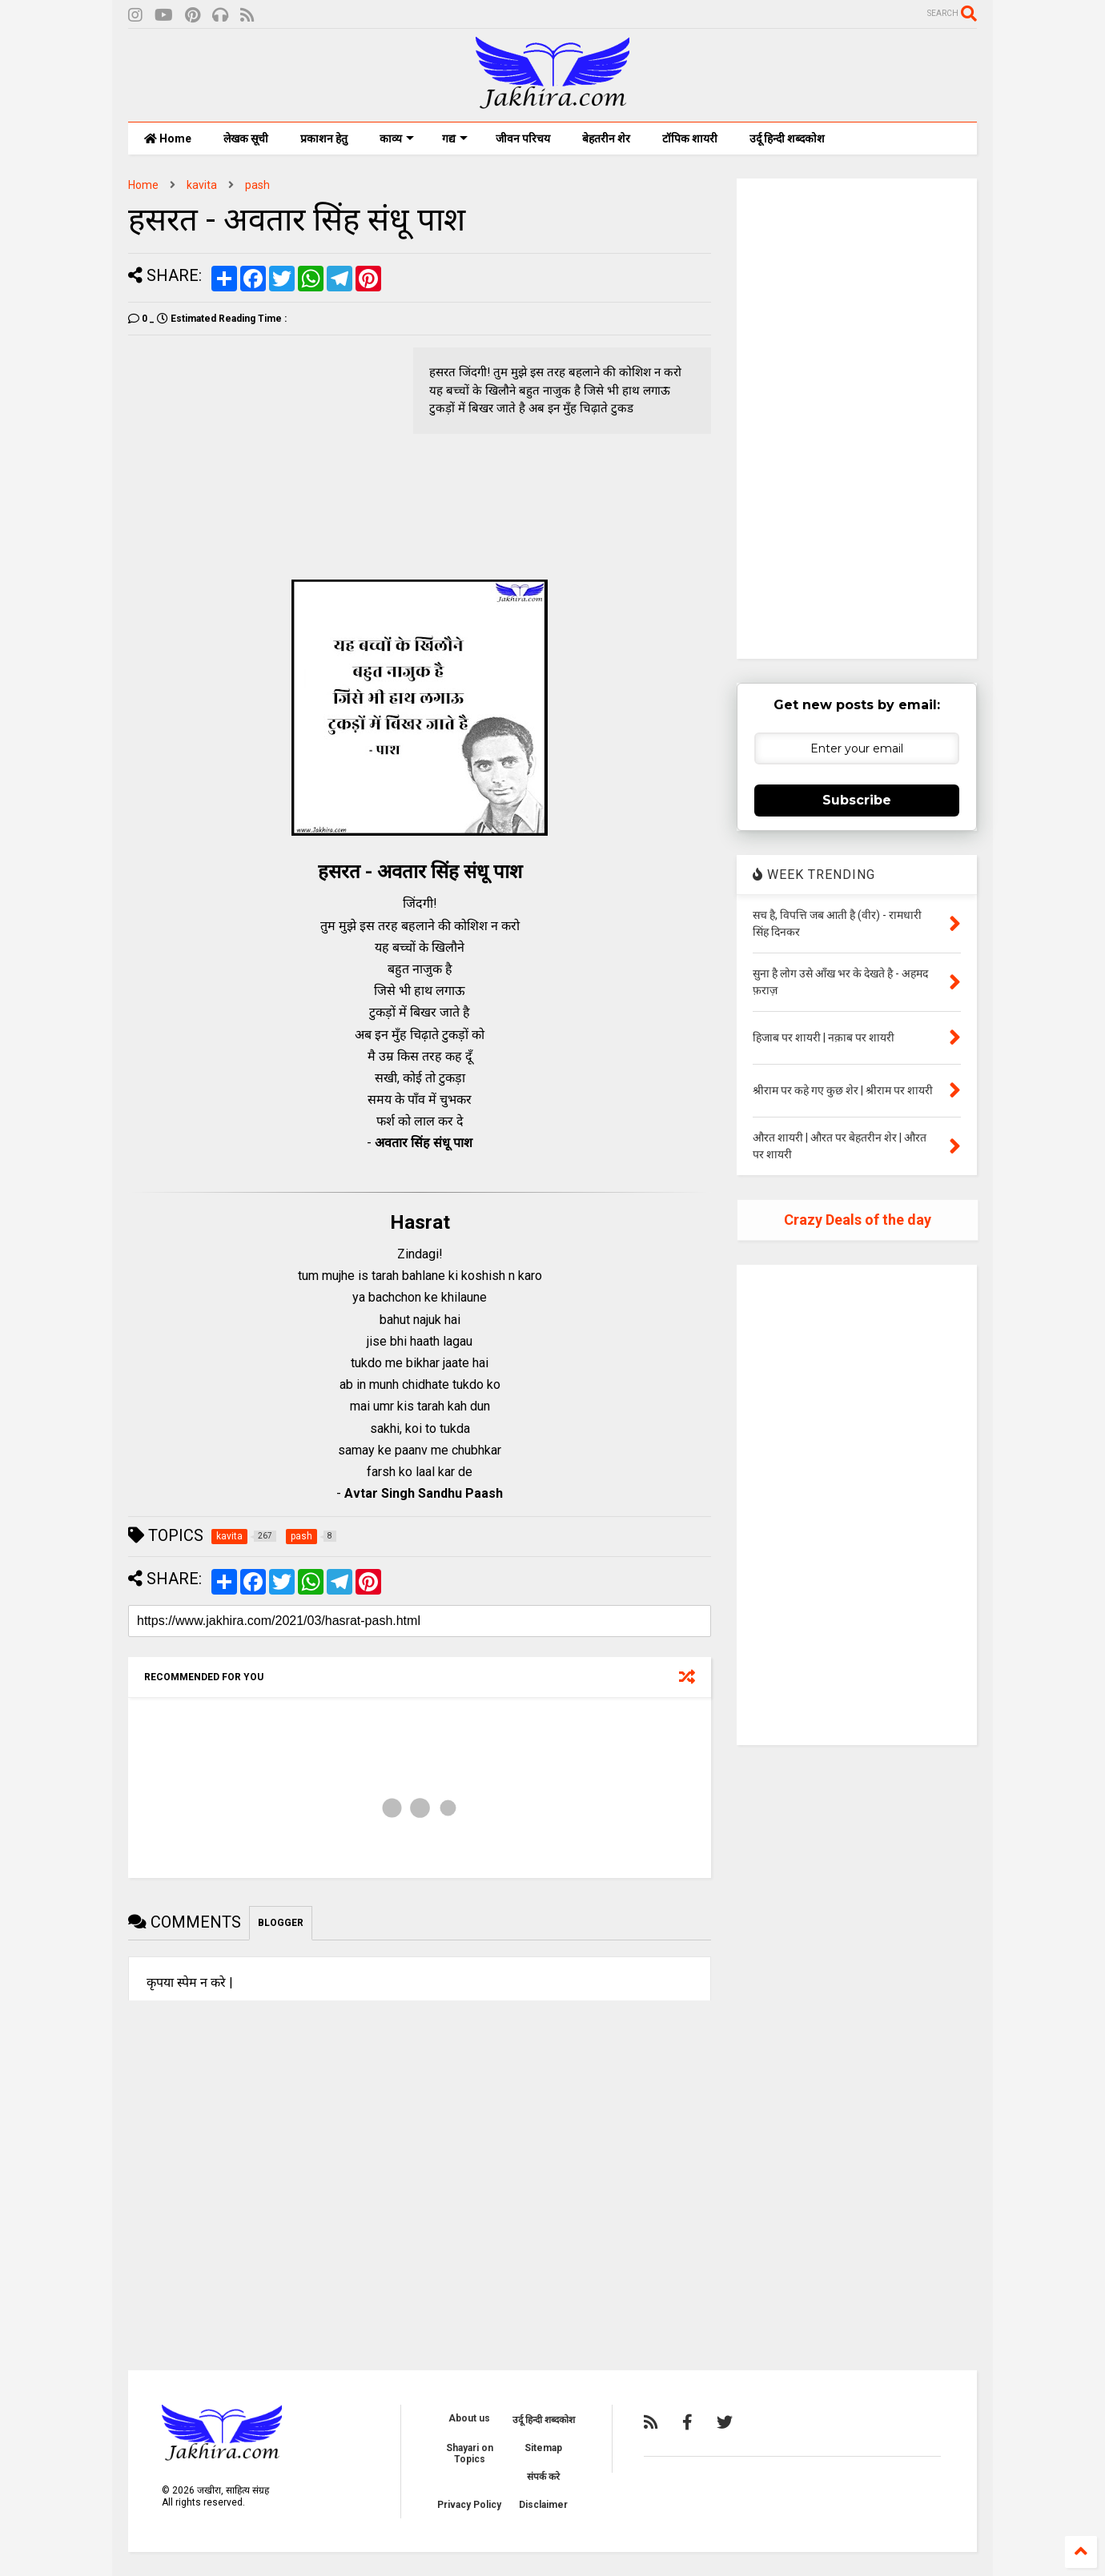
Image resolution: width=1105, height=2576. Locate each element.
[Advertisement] (262, 459)
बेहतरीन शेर (606, 138)
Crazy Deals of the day (857, 1219)
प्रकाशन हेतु (324, 138)
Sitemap (543, 2448)
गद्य (455, 138)
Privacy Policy (469, 2504)
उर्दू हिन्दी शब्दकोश (787, 138)
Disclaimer (543, 2504)
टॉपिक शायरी (689, 138)
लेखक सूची (245, 138)
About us (469, 2418)
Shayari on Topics (469, 2453)
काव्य (397, 138)
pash (257, 185)
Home (167, 138)
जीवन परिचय (523, 138)
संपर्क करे (543, 2476)
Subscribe (856, 800)
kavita (202, 185)
